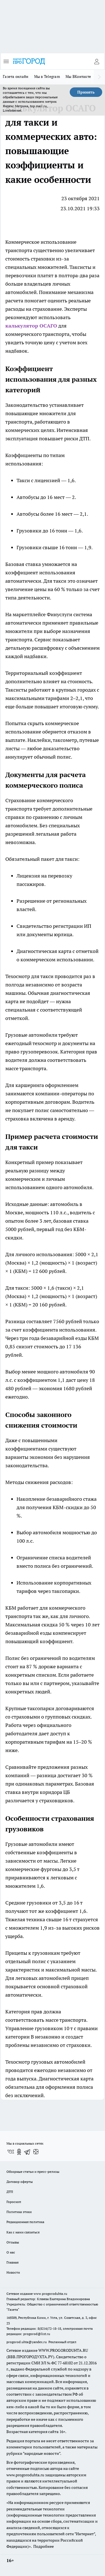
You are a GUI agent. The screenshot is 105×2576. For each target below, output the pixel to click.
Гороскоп (13, 2202)
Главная (12, 2262)
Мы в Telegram (47, 76)
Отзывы (12, 2242)
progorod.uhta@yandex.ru (27, 2342)
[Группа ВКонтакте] (10, 2151)
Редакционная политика (25, 2222)
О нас (10, 2252)
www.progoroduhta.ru (50, 2293)
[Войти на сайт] (96, 61)
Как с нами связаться (22, 2232)
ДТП (9, 2192)
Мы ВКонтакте (78, 76)
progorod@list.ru (36, 2334)
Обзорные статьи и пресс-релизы (32, 2171)
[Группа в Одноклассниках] (19, 2151)
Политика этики (19, 2212)
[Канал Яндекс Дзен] (36, 2151)
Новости (13, 2272)
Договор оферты (19, 2182)
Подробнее (43, 2546)
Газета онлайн (16, 76)
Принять (86, 92)
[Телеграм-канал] (27, 2151)
